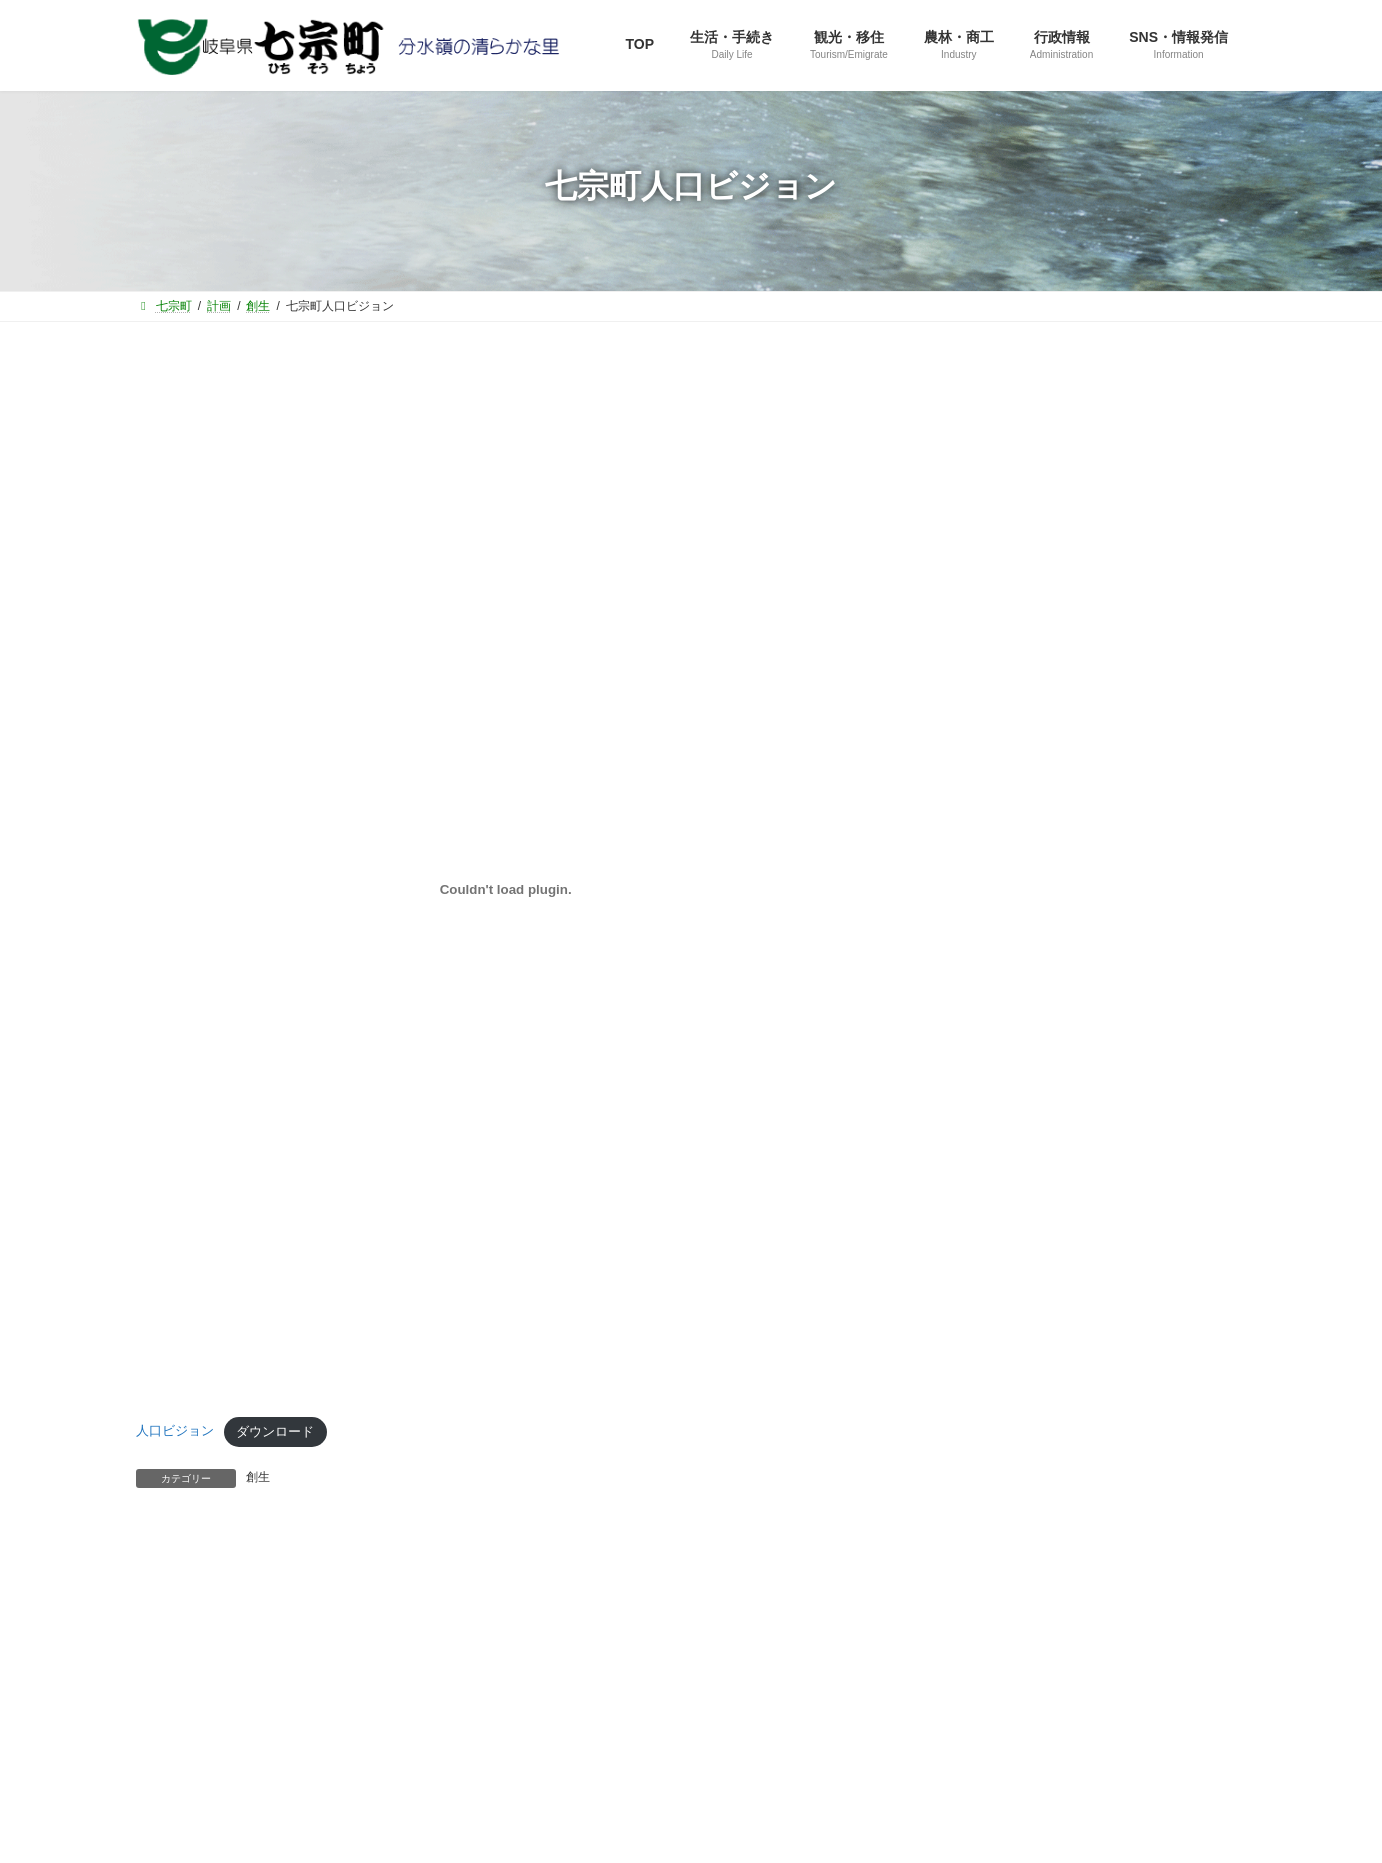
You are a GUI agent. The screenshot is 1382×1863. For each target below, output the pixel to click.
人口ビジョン (175, 1431)
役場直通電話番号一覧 (357, 1621)
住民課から (987, 830)
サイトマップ (201, 1621)
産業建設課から (1001, 869)
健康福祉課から (1001, 907)
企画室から (987, 791)
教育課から (987, 946)
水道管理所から (1001, 984)
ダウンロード (275, 1431)
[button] (1092, 584)
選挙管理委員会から (1015, 1023)
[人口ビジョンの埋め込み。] (505, 890)
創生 (258, 1477)
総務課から (987, 753)
